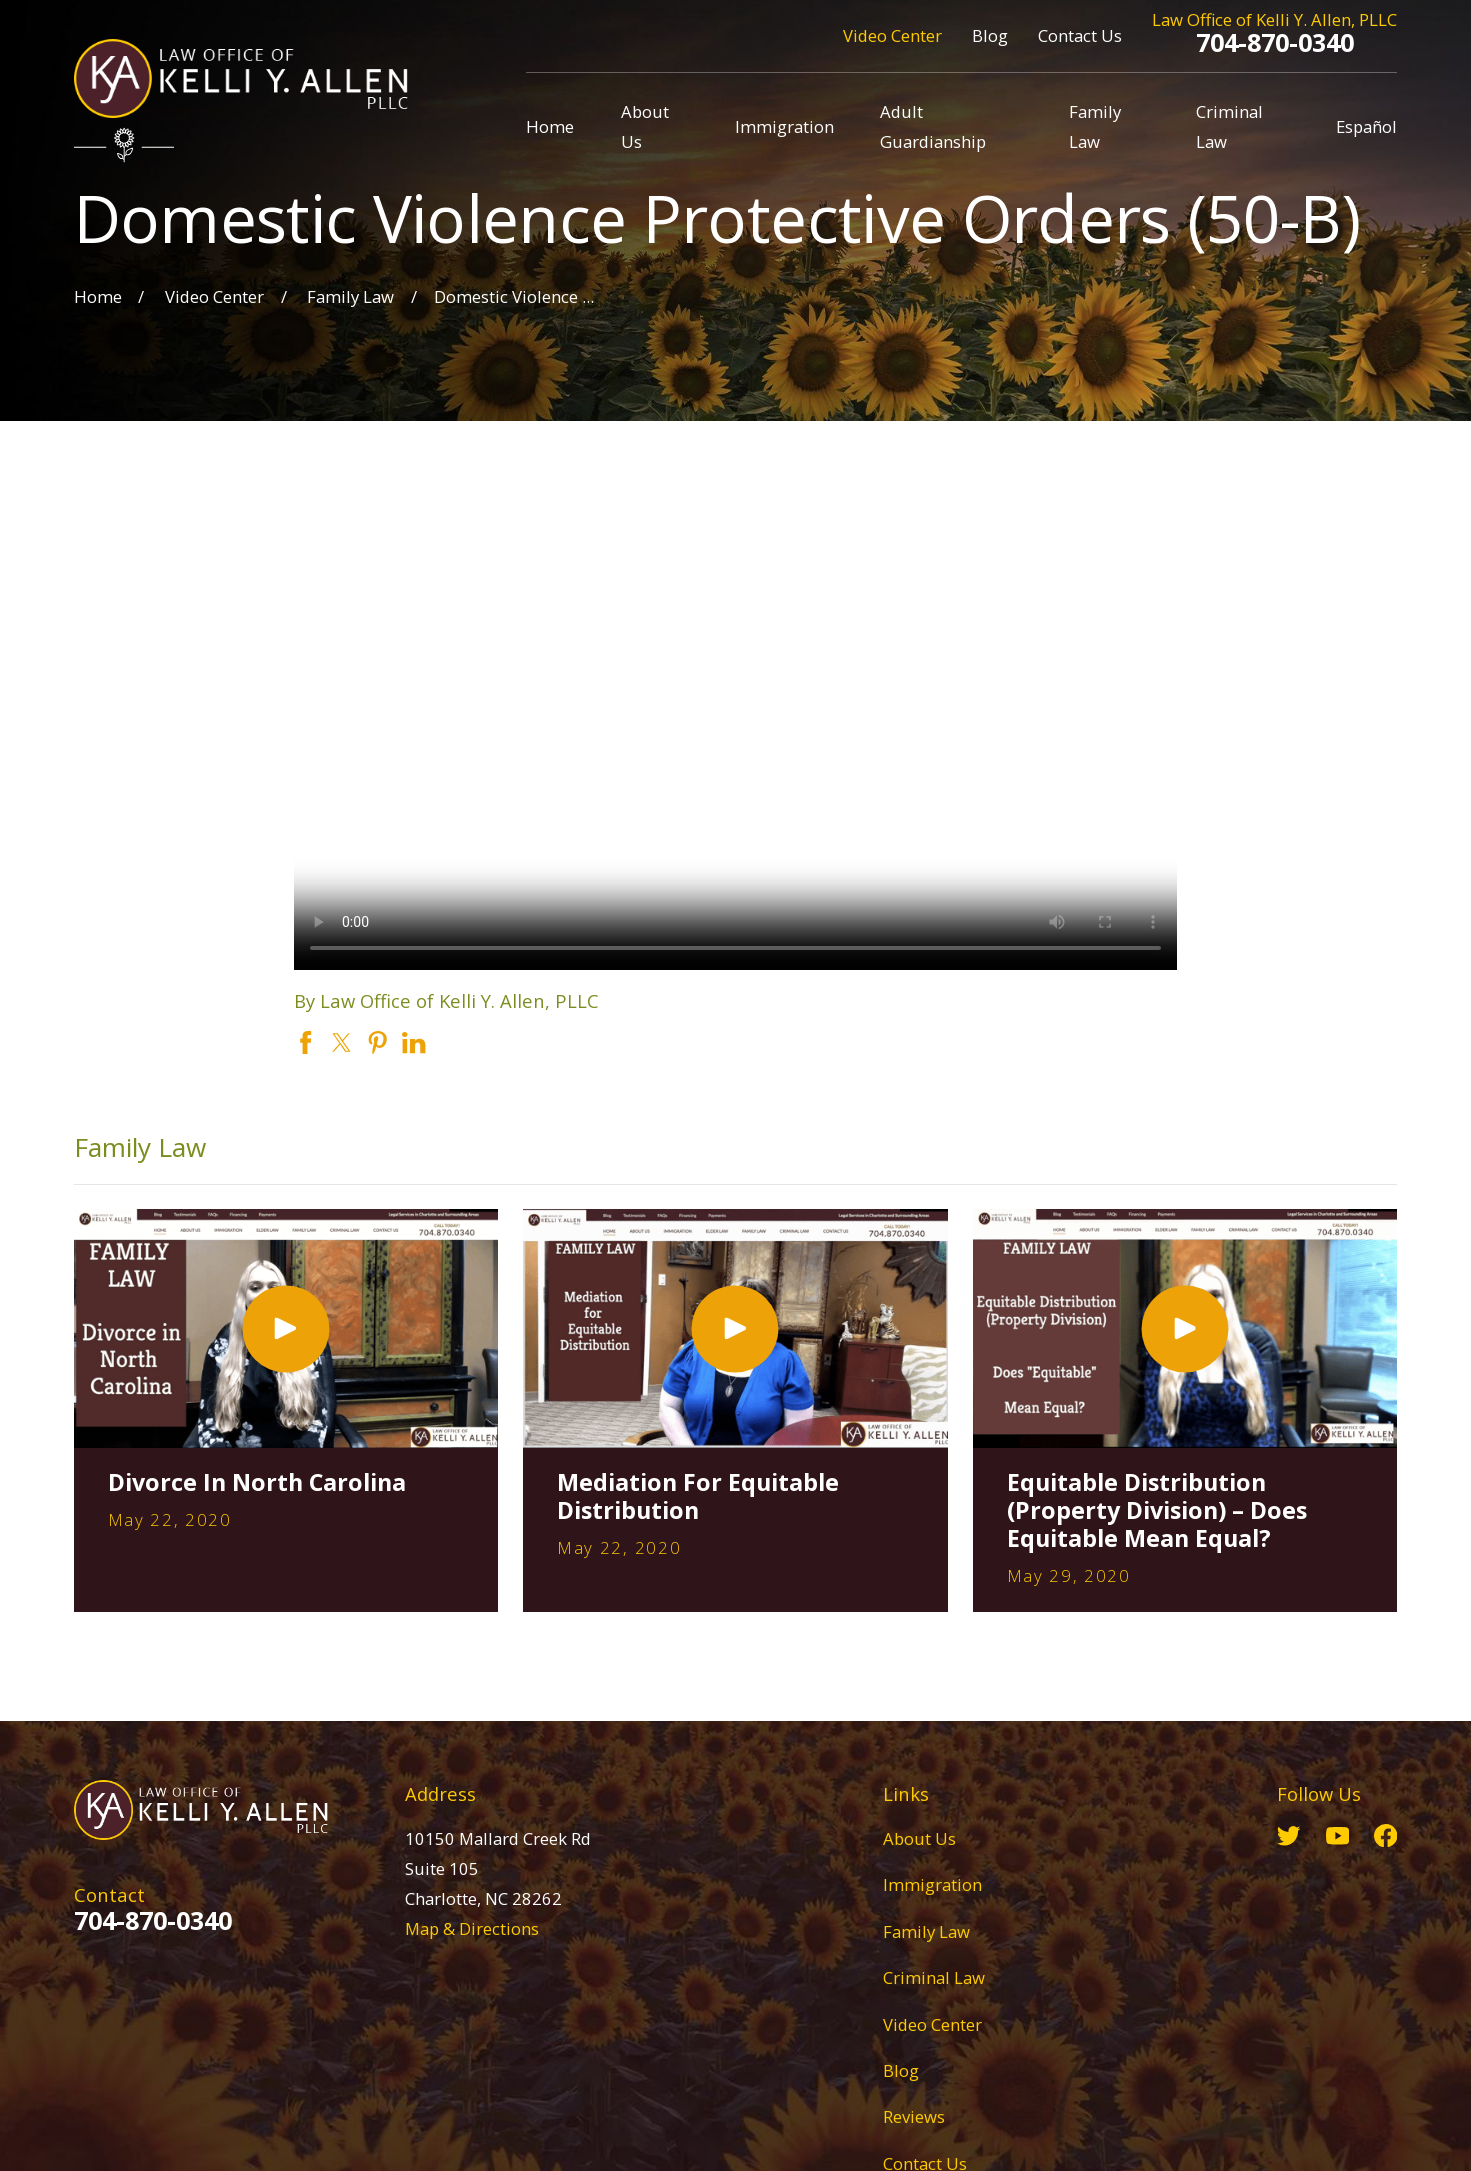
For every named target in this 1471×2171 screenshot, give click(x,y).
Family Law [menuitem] (1095, 126)
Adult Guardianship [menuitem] (933, 126)
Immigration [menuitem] (784, 126)
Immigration (932, 1884)
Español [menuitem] (1366, 126)
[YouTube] (1337, 1835)
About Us (919, 1838)
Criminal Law (934, 1977)
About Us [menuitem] (645, 126)
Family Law (926, 1931)
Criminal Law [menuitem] (1229, 126)
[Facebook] (1385, 1835)
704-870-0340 (1275, 42)
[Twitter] (1288, 1835)
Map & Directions (472, 1928)
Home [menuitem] (550, 126)
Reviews (914, 2116)
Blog (990, 35)
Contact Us (1080, 35)
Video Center (892, 35)
